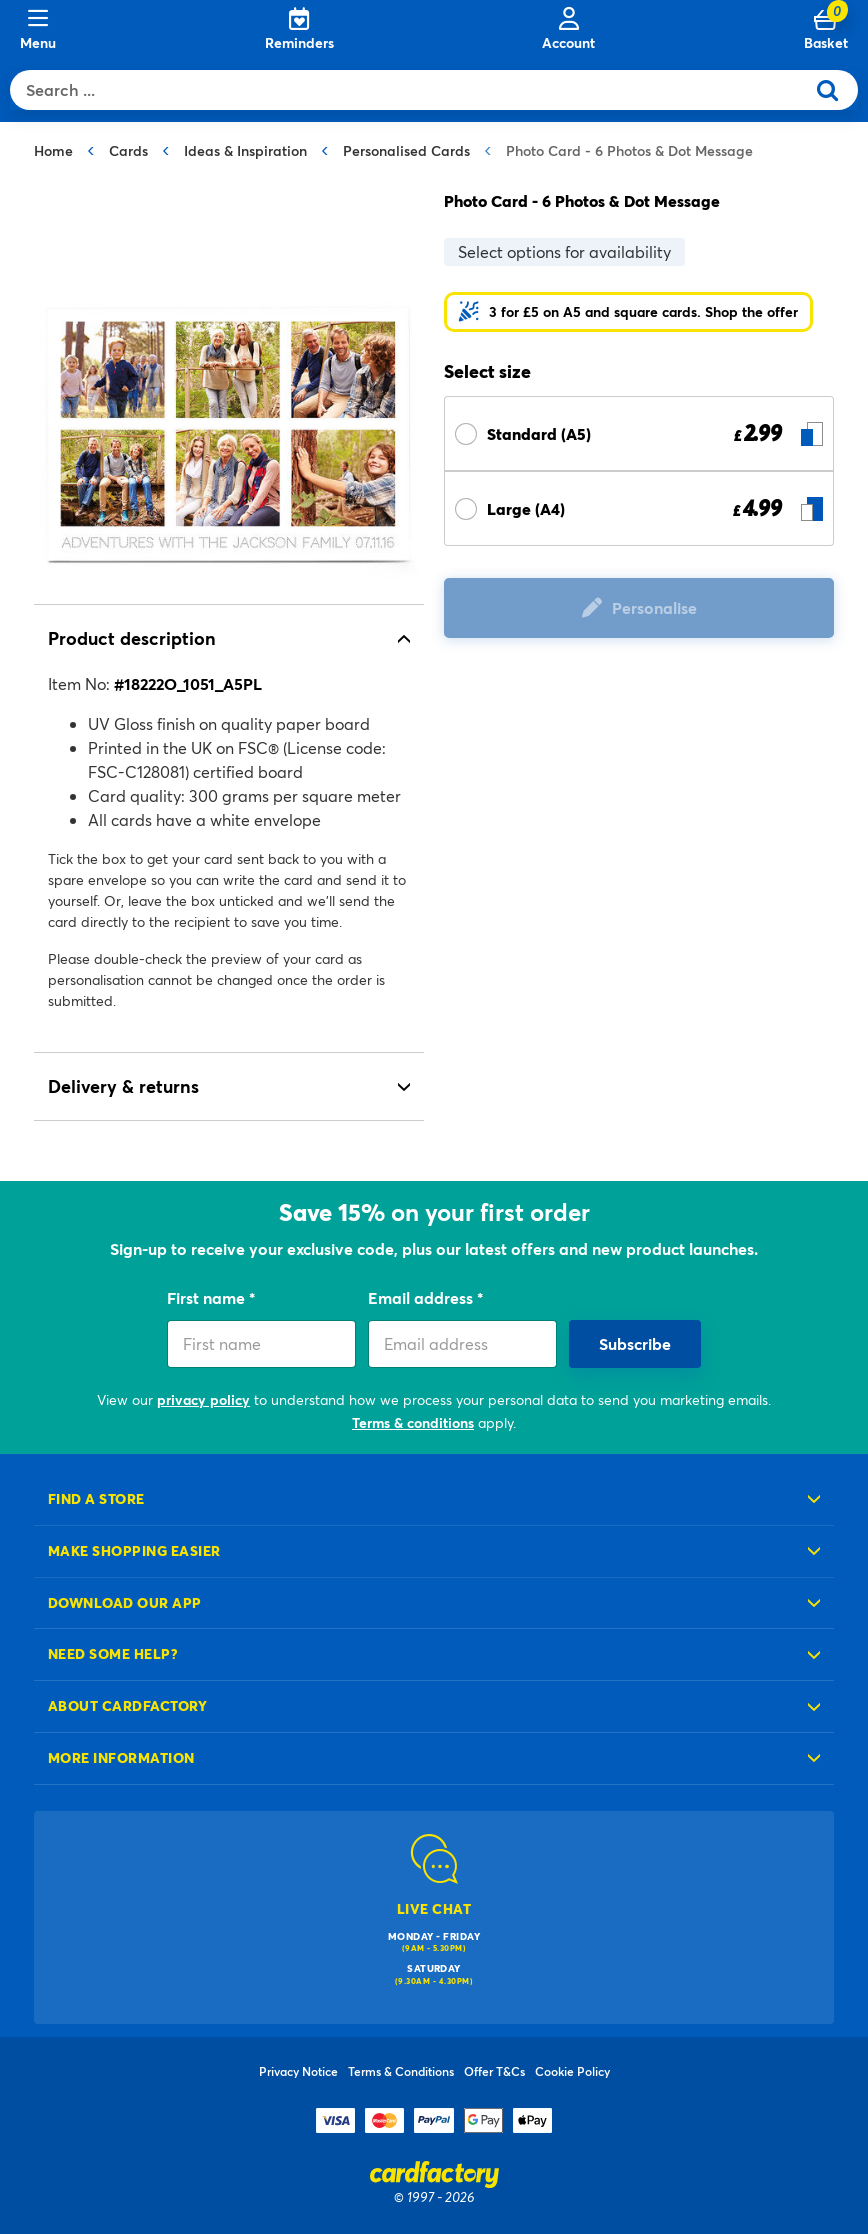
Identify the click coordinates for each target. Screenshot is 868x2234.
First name (208, 1297)
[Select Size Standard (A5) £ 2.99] (639, 433)
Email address (422, 1297)
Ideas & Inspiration (245, 150)
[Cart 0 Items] (826, 30)
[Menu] (38, 30)
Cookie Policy (572, 2071)
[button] (628, 312)
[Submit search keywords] (835, 90)
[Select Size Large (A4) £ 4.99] (639, 508)
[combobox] (412, 90)
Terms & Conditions (401, 2071)
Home (53, 150)
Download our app (125, 1602)
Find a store (96, 1498)
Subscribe (635, 1343)
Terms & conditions (413, 1422)
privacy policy (203, 1399)
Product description (132, 638)
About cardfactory (127, 1705)
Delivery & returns (123, 1086)
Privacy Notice (298, 2071)
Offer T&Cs (494, 2071)
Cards (128, 150)
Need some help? (113, 1653)
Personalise (654, 607)
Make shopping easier (134, 1550)
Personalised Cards (406, 150)
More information (121, 1757)
